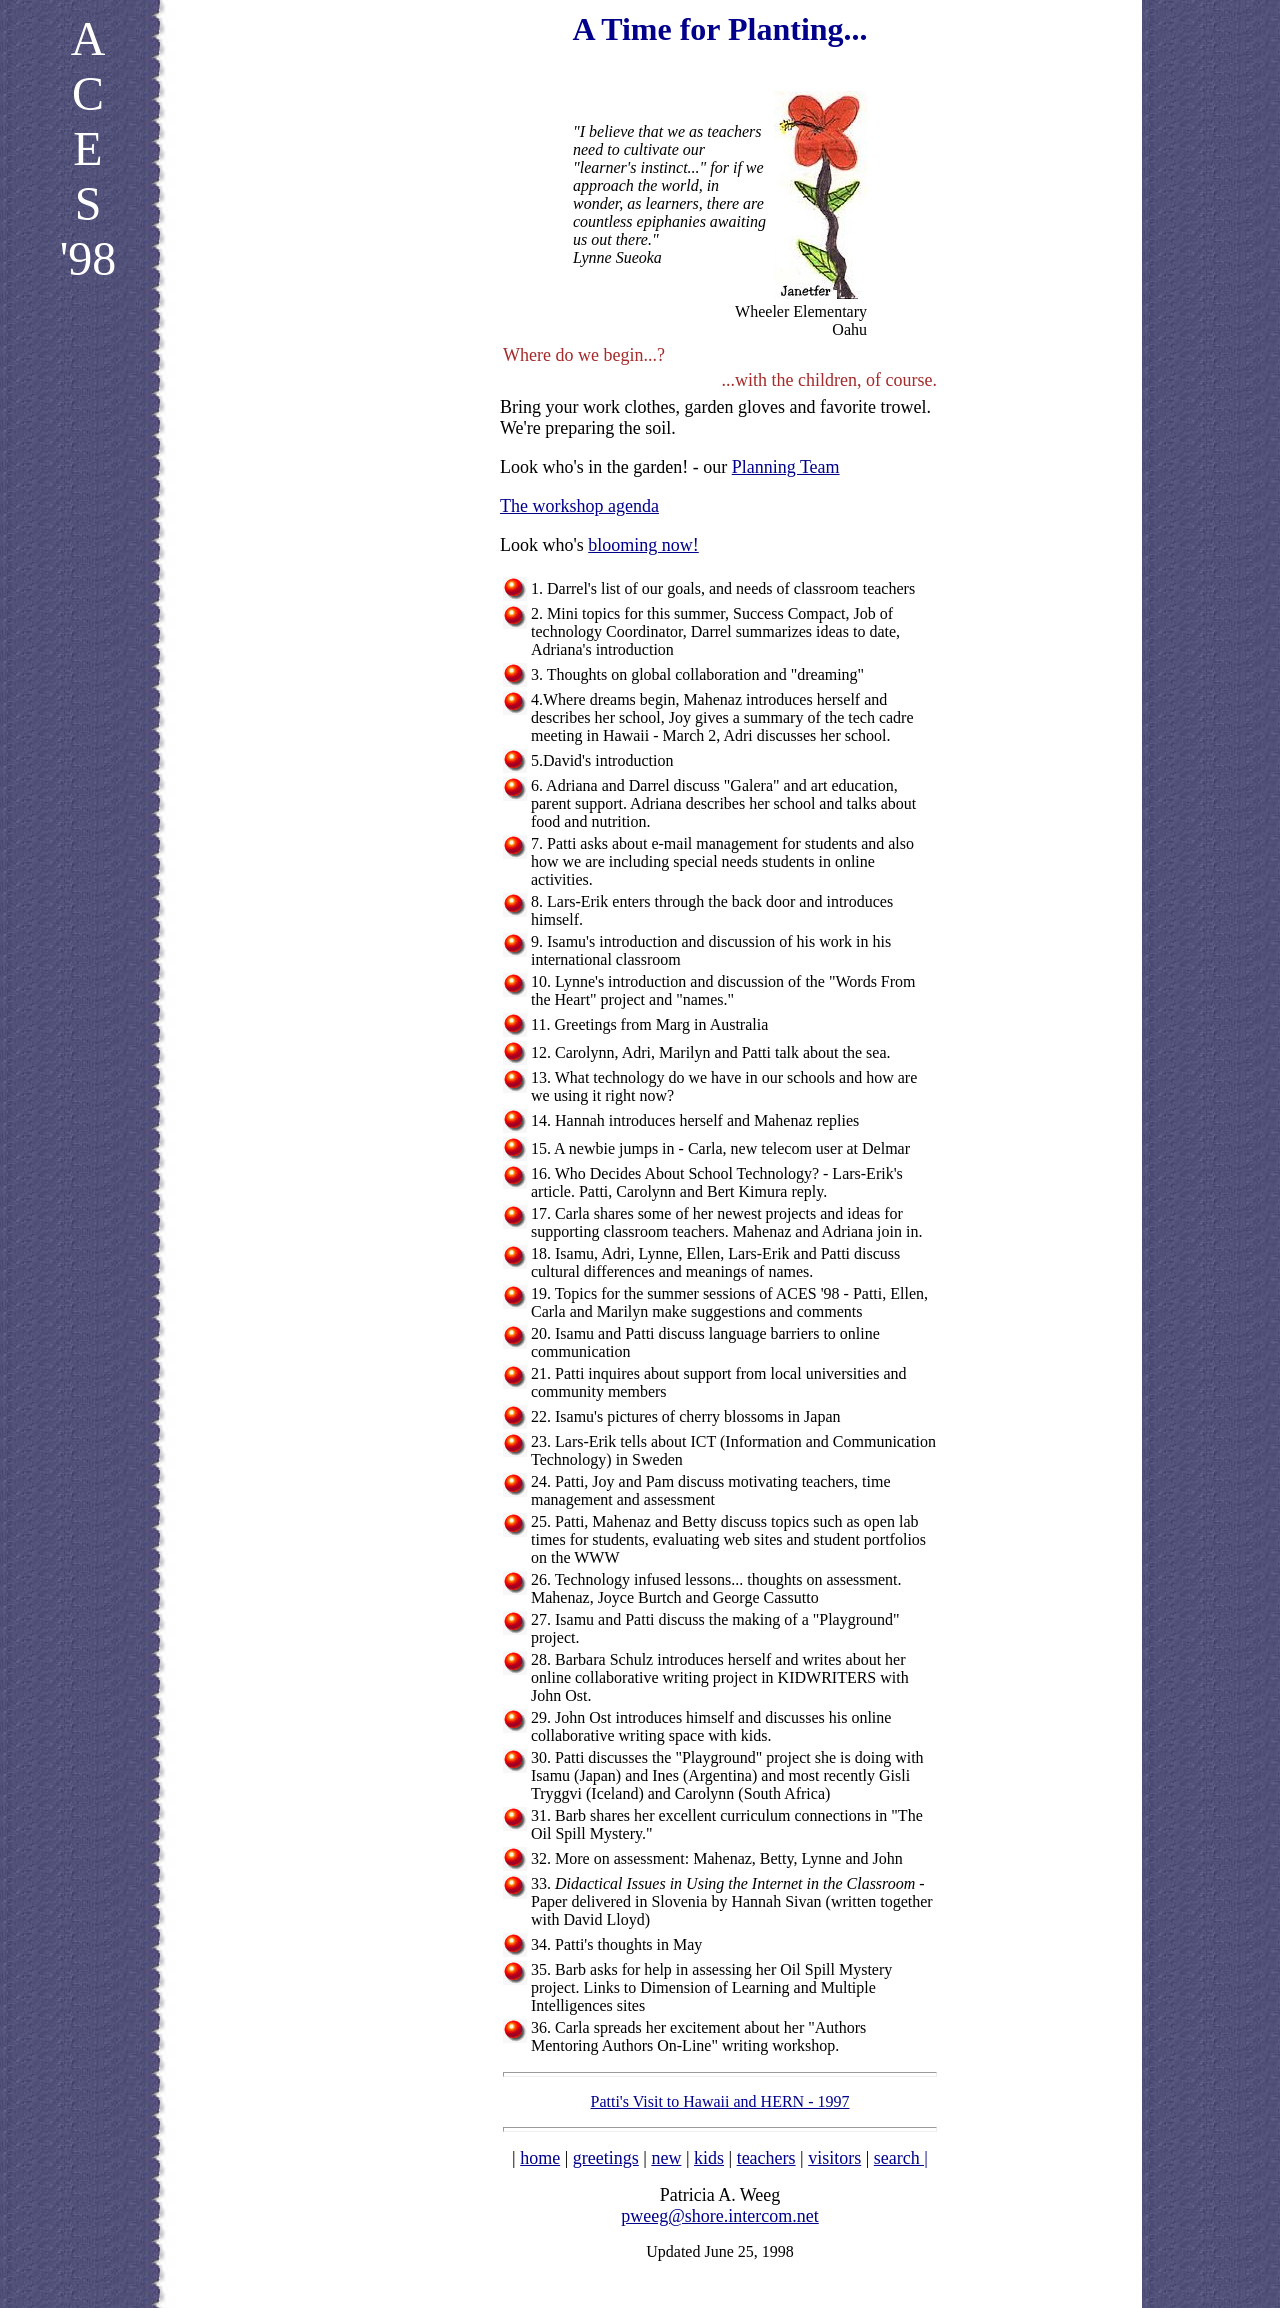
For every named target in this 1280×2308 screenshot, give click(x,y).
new (666, 2158)
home (540, 2158)
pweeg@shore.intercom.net (720, 2216)
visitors (834, 2158)
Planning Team (786, 467)
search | (901, 2158)
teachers (766, 2158)
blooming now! (643, 545)
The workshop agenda (579, 506)
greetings (606, 2158)
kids (709, 2158)
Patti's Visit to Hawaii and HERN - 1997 (720, 2101)
